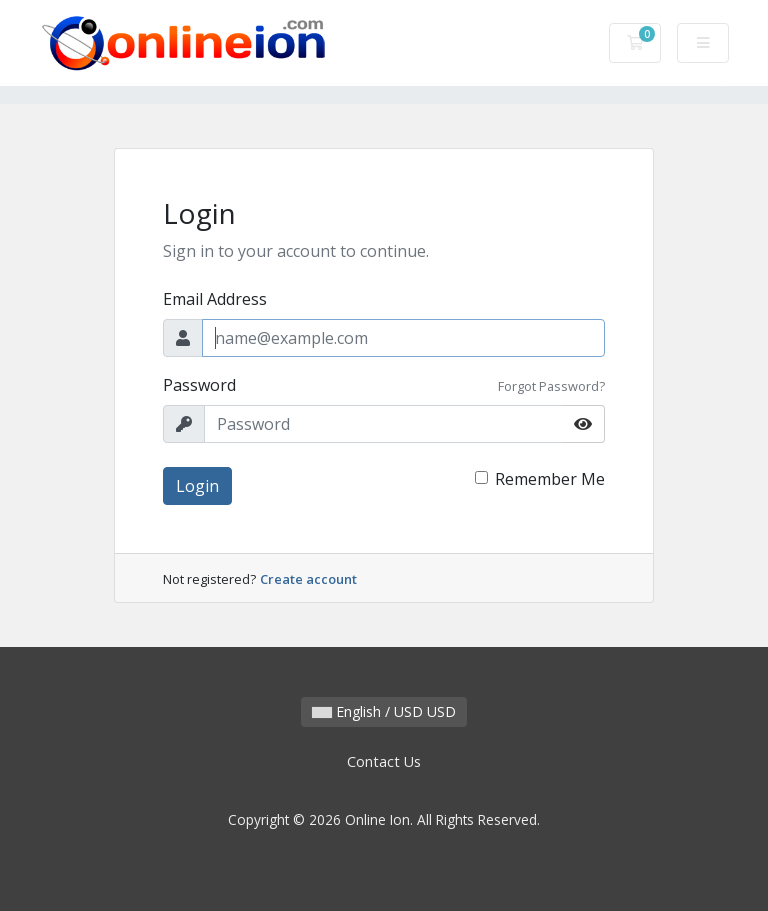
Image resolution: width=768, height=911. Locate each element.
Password (199, 385)
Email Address (215, 299)
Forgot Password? (551, 386)
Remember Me (550, 479)
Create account (308, 579)
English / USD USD (384, 711)
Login (197, 486)
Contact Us (384, 761)
